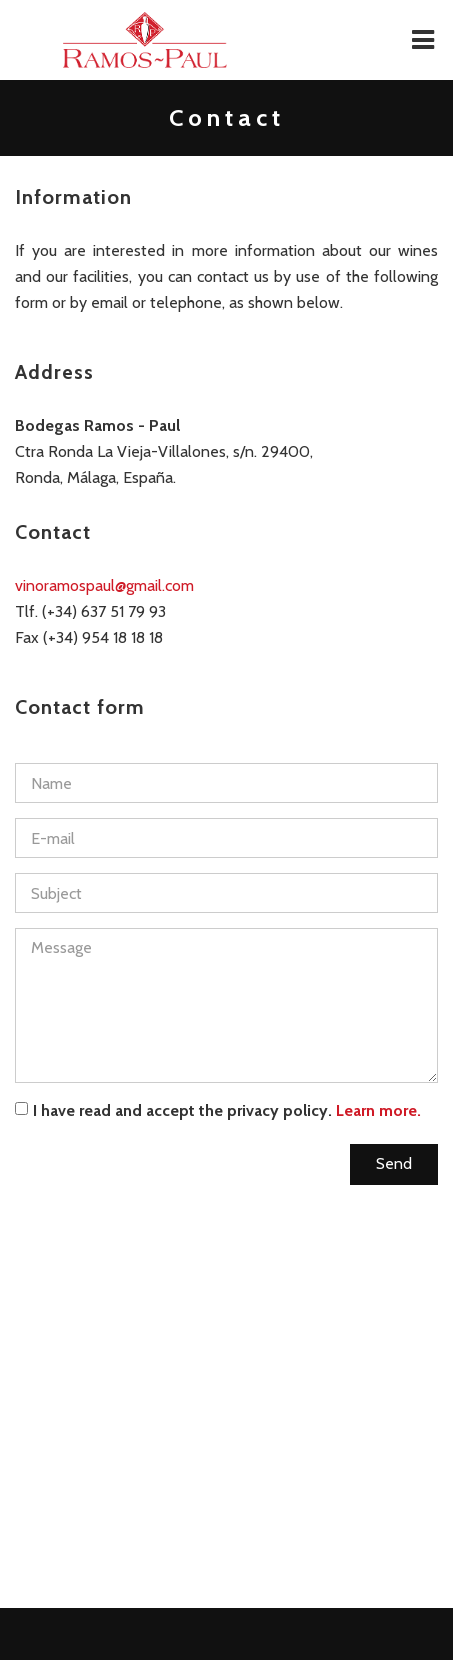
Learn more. (378, 1110)
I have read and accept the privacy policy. (218, 1110)
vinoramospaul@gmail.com (104, 585)
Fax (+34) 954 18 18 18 (89, 637)
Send (394, 1163)
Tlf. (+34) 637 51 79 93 (90, 611)
